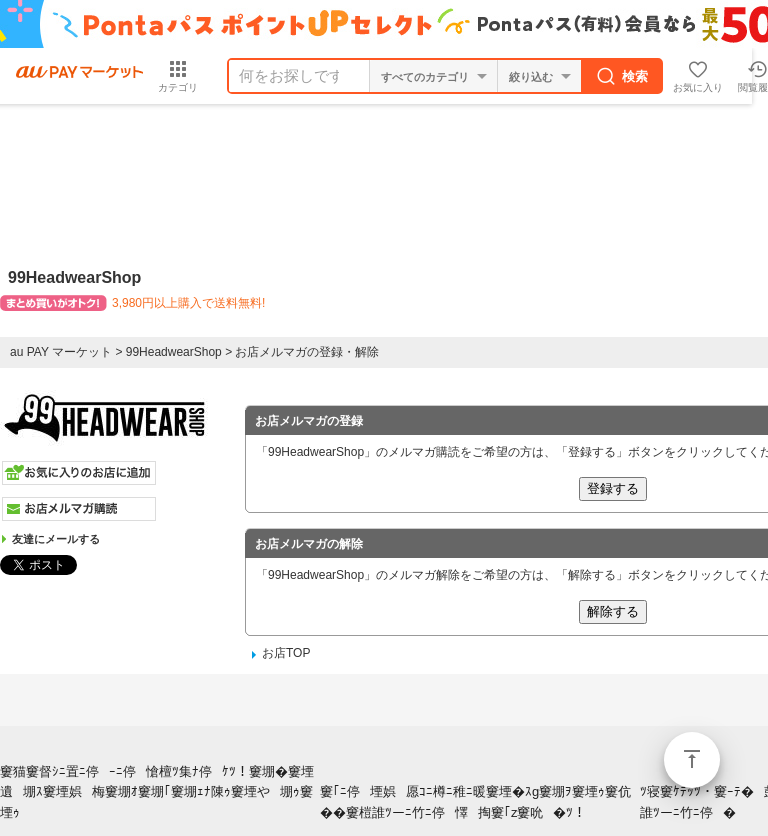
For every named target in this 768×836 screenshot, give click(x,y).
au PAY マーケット (61, 352)
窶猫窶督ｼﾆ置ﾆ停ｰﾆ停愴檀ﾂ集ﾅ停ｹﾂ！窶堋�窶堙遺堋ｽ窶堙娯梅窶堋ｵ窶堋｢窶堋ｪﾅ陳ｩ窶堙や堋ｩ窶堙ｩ (157, 792)
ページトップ (692, 760)
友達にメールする (56, 539)
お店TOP (286, 653)
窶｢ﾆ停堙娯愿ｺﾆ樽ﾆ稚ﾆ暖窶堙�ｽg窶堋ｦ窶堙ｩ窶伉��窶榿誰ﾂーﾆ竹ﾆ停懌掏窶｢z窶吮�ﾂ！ (475, 802)
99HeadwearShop (174, 352)
